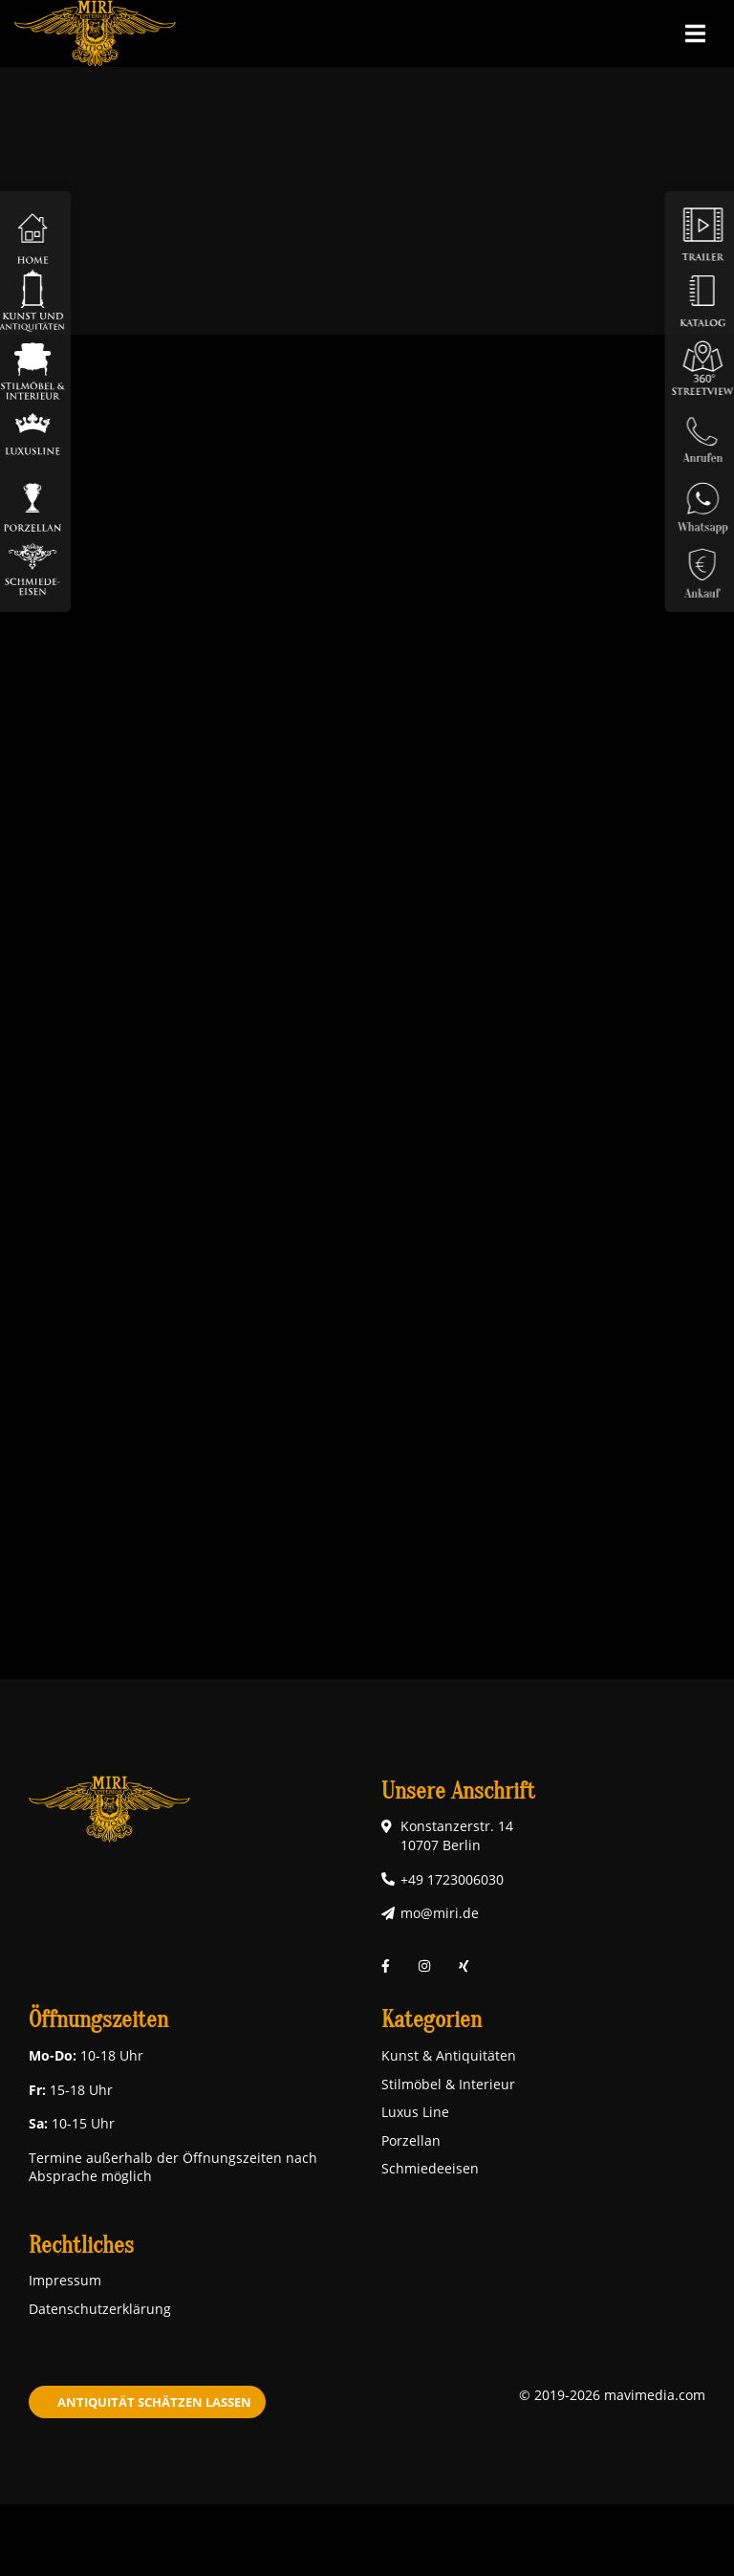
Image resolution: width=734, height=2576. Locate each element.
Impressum (65, 2280)
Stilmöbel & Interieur (448, 2084)
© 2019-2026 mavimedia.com (612, 2395)
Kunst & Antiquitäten (448, 2055)
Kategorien (431, 2020)
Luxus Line (415, 2112)
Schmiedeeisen (430, 2168)
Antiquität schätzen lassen (154, 2402)
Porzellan (411, 2140)
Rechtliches (81, 2246)
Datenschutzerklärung (100, 2309)
